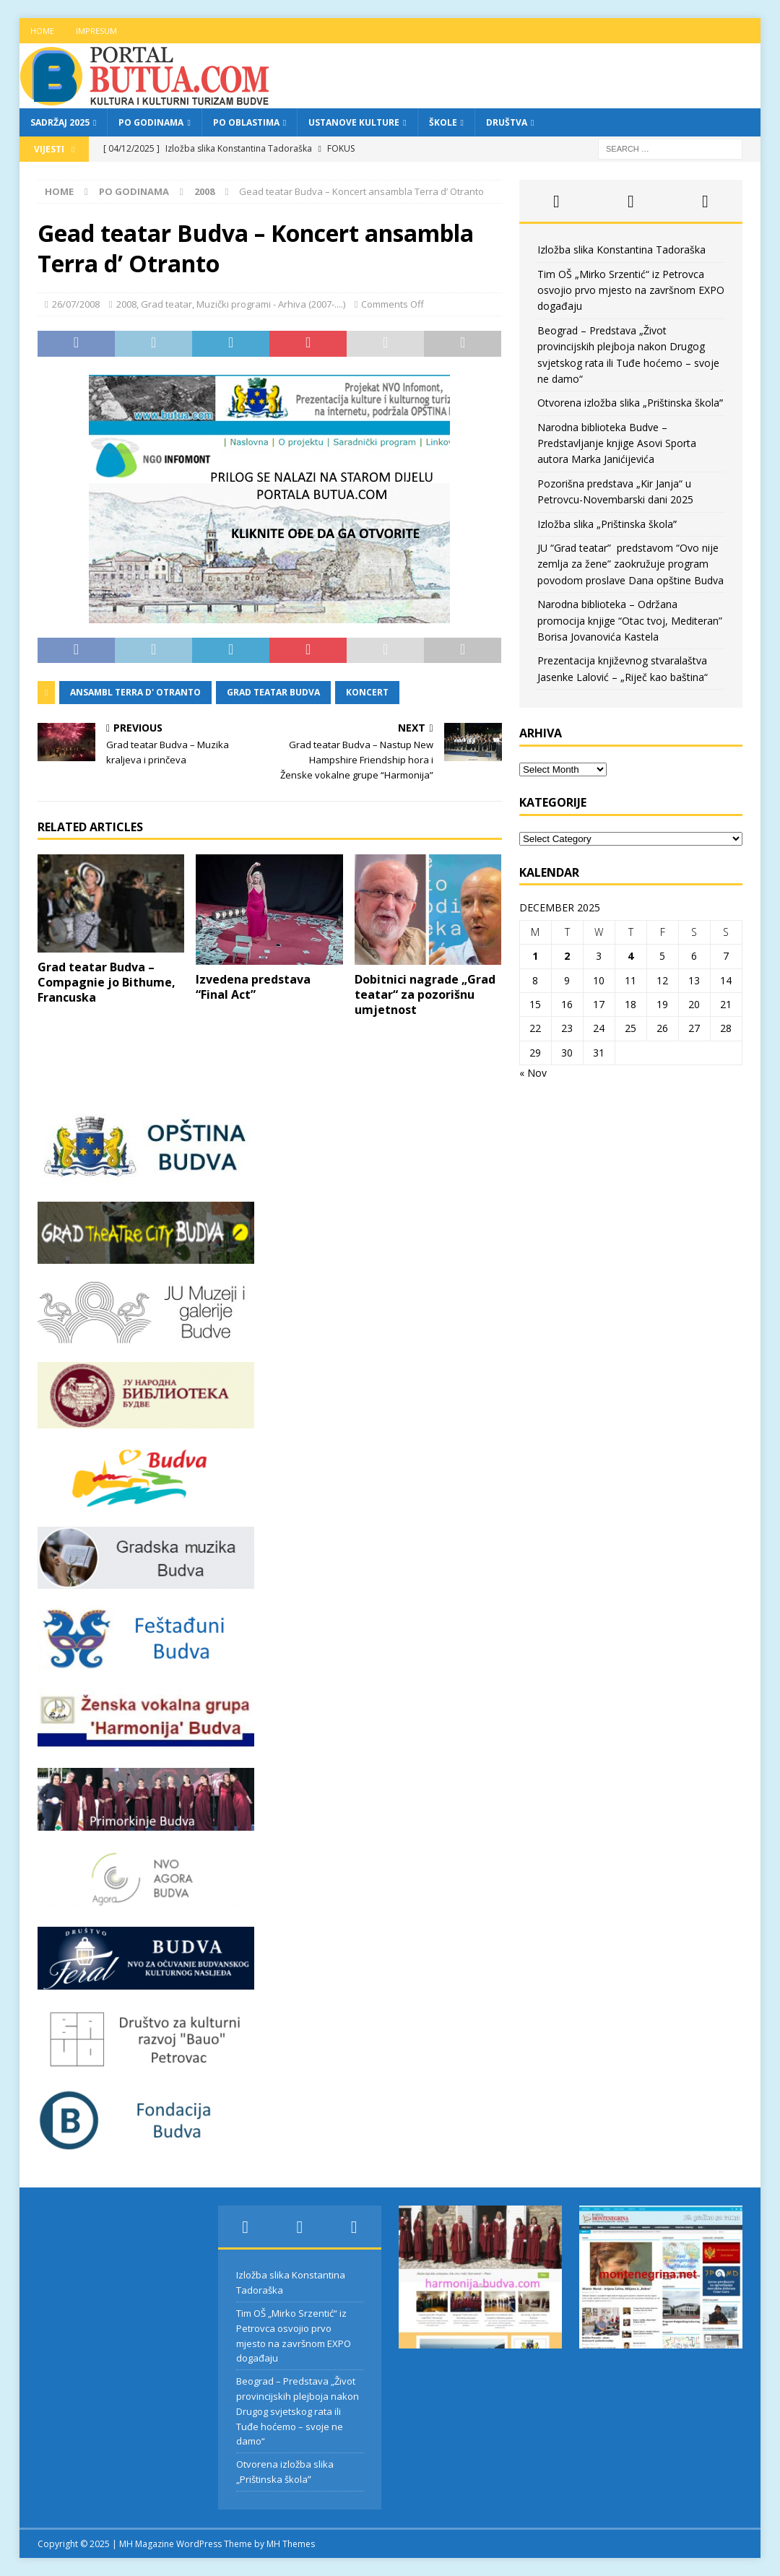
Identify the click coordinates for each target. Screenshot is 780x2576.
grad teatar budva (273, 692)
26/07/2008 (76, 304)
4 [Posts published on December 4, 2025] (630, 956)
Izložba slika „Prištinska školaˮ (607, 524)
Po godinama (150, 122)
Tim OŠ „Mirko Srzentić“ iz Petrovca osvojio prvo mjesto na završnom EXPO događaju (630, 290)
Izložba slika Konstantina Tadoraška (621, 249)
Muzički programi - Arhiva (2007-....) (270, 304)
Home (42, 30)
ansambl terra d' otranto (135, 692)
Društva (506, 122)
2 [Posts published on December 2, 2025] (567, 956)
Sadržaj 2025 (60, 122)
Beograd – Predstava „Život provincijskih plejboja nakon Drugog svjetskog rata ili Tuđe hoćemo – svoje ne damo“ (297, 2411)
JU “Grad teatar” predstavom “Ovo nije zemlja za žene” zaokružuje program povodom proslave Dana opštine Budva (630, 564)
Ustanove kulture (353, 122)
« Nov (533, 1073)
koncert (367, 692)
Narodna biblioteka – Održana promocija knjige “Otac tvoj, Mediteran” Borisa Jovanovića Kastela (629, 620)
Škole (443, 122)
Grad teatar (166, 304)
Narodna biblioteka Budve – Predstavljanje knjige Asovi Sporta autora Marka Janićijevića (616, 443)
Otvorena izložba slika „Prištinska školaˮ (630, 402)
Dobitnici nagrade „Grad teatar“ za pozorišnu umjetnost (425, 994)
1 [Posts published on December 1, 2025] (535, 956)
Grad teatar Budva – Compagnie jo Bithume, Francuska (107, 982)
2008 (126, 304)
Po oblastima (246, 122)
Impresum (96, 30)
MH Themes (290, 2544)
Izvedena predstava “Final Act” (253, 986)
